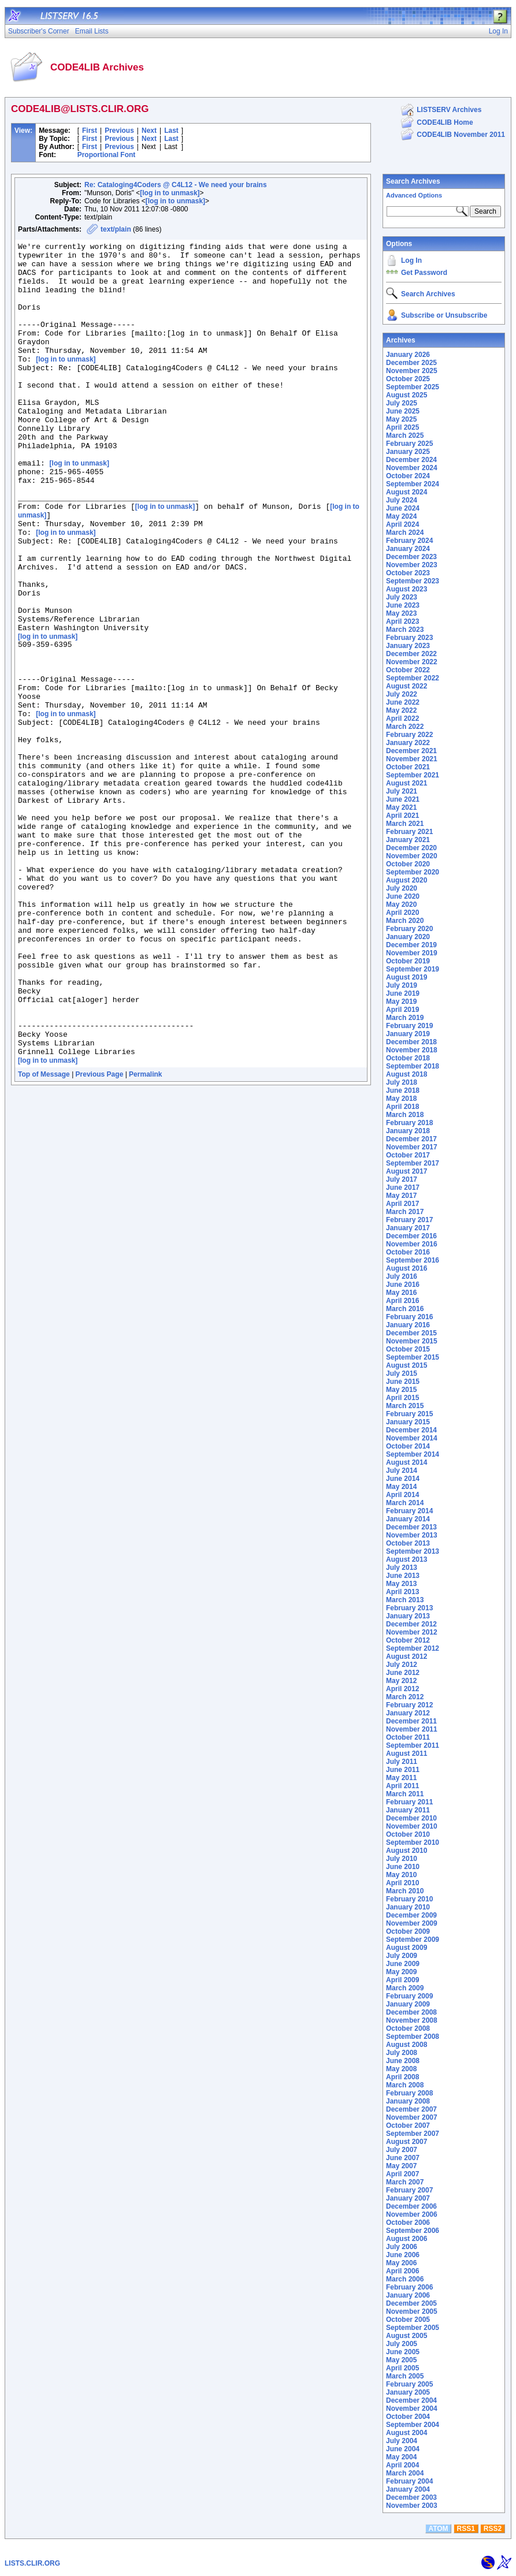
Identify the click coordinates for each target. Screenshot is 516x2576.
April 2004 (402, 2465)
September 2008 (412, 2036)
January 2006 (408, 2295)
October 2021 (408, 767)
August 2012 (406, 1656)
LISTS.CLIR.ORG (32, 2563)
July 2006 (401, 2247)
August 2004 (406, 2433)
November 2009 (411, 1923)
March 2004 (405, 2473)
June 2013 (403, 1576)
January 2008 (408, 2101)
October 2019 (408, 961)
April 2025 (402, 427)
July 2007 (401, 2150)
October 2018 (408, 1058)
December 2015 (411, 1333)
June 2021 (403, 799)
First (89, 130)
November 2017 (411, 1147)
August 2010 (406, 1851)
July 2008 (401, 2053)
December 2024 (411, 460)
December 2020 (411, 848)
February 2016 (409, 1317)
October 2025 (408, 379)
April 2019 (402, 1010)
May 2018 (401, 1099)
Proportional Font (106, 155)
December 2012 (411, 1624)
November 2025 (411, 371)
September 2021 (412, 775)
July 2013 (401, 1568)
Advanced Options (414, 195)
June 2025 (403, 411)
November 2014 (411, 1438)
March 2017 (405, 1212)
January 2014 (408, 1519)
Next (149, 130)
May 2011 (401, 1778)
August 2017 (406, 1171)
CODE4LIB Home (445, 122)
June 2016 (403, 1284)
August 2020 (406, 880)
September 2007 (412, 2134)
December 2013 (411, 1527)
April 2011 (402, 1786)
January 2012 (408, 1713)
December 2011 (411, 1721)
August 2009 (406, 1948)
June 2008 (403, 2061)
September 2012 (412, 1648)
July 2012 (401, 1665)
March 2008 (405, 2085)
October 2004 (408, 2417)
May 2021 (401, 807)
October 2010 (408, 1834)
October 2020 (408, 864)
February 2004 (409, 2481)
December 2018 (411, 1042)
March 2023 (405, 630)
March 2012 (405, 1697)
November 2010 (411, 1826)
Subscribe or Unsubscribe (444, 315)
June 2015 (403, 1382)
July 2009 (401, 1956)
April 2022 (402, 718)
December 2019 (411, 945)
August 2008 (406, 2045)
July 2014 (401, 1470)
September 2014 (412, 1454)
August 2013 (406, 1559)
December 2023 (411, 557)
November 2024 (411, 468)
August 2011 (406, 1753)
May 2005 (401, 2360)
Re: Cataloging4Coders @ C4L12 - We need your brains (175, 185)
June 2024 (403, 508)
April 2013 (402, 1592)
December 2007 (411, 2109)
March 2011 (405, 1794)
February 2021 (409, 832)
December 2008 (411, 2012)
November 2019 (411, 953)
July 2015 (401, 1373)
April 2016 (402, 1301)
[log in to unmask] (169, 193)
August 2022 (406, 686)
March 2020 (405, 921)
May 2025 (401, 419)
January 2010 (408, 1907)
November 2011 (411, 1729)
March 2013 (405, 1600)
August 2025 (406, 395)
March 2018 (405, 1115)
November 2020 (411, 856)
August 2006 (406, 2239)
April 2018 (402, 1107)
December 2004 (411, 2400)
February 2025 (409, 444)
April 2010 (402, 1883)
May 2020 (401, 904)
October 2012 (408, 1640)
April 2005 (402, 2368)
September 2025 (412, 387)
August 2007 (406, 2142)
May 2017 (401, 1196)
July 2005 (401, 2344)
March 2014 (405, 1503)
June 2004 (403, 2449)
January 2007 (408, 2198)
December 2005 (411, 2303)
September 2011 (412, 1745)
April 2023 (402, 621)
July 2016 (401, 1276)
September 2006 (412, 2231)
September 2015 (412, 1357)
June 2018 (403, 1090)
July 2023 (401, 597)
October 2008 (408, 2028)
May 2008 (401, 2069)
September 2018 (412, 1066)
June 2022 (403, 702)
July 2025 (401, 403)
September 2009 (412, 1939)
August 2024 (406, 492)
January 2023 (408, 646)
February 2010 (409, 1899)
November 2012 (411, 1632)
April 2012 (402, 1689)
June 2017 (403, 1187)
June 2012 (403, 1673)
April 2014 (402, 1495)
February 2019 (409, 1026)
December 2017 (411, 1139)
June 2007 (403, 2158)
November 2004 (411, 2408)
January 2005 (408, 2392)
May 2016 (401, 1293)
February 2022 (409, 735)
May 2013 (401, 1584)
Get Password (424, 273)
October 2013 (408, 1543)
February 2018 (409, 1123)
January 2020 (408, 937)
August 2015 (406, 1365)
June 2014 (403, 1479)
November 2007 (411, 2117)
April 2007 (402, 2174)
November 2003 (411, 2505)
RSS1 (466, 2529)
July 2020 (401, 888)
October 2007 (408, 2125)
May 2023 (401, 613)
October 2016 (408, 1252)
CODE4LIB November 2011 (461, 135)
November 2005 (411, 2311)
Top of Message (44, 1235)
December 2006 (411, 2206)
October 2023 (408, 573)
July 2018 (401, 1082)
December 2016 (411, 1236)
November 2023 (411, 565)
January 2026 (408, 355)
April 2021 (402, 815)
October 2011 (408, 1737)
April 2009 (402, 1980)
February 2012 (409, 1705)
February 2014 (409, 1511)
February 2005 (409, 2384)
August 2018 (406, 1074)
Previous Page (100, 1235)
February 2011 (409, 1802)
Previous (119, 130)
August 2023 (406, 589)
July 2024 (401, 500)
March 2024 (405, 532)
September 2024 (412, 484)
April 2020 (402, 913)
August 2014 (406, 1462)
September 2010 (412, 1842)
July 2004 (401, 2441)
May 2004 (401, 2457)
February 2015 (409, 1414)
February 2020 (409, 929)
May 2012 (401, 1681)
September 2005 (412, 2328)
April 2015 (402, 1398)
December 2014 (411, 1430)
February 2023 (409, 638)
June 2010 (403, 1867)
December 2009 (411, 1915)
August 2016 (406, 1268)
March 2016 (405, 1309)
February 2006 (409, 2287)
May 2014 (401, 1487)
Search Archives (413, 181)
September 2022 (412, 678)
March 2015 (405, 1406)
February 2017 (409, 1220)
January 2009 (408, 2004)
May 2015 (401, 1390)
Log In (411, 260)
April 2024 (402, 524)
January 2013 (408, 1616)
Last (171, 130)
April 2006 (402, 2271)
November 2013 (411, 1535)
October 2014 (408, 1446)
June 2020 (403, 896)
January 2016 (408, 1325)
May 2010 (401, 1875)
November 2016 (411, 1244)
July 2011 (401, 1762)
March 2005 (405, 2376)
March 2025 (405, 435)
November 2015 (411, 1341)
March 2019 (405, 1018)
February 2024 (409, 541)
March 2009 (405, 1988)
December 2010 (411, 1818)
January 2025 (408, 452)
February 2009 (409, 1996)
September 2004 (412, 2425)
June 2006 (403, 2255)
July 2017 (401, 1179)
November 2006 (411, 2214)
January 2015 (408, 1422)
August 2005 (406, 2336)
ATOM (438, 2529)
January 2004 (408, 2489)
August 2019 (406, 977)
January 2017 (408, 1228)
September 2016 (412, 1260)
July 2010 (401, 1859)
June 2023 (403, 605)
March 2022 (405, 727)
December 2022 (411, 654)
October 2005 (408, 2320)
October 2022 (408, 670)
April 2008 (402, 2077)
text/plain (116, 229)
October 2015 (408, 1349)
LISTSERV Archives (449, 110)
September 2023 (412, 581)
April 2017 (402, 1204)
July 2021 (401, 791)
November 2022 (411, 662)
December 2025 (411, 363)
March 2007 (405, 2182)
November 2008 (411, 2020)
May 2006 (401, 2263)
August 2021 (406, 783)
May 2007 (401, 2166)
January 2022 (408, 743)
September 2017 (412, 1163)
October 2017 (408, 1155)
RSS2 (493, 2529)
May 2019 (401, 1001)
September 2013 (412, 1551)
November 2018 (411, 1050)
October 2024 (408, 476)
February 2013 (409, 1608)
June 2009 (403, 1964)
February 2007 (409, 2190)
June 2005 (403, 2352)
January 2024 (408, 549)
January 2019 (408, 1034)
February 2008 (409, 2093)
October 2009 (408, 1931)
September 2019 (412, 969)
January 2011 (408, 1810)
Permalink (145, 1235)
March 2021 (405, 824)
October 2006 (408, 2222)
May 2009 (401, 1972)
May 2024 (401, 516)
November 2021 (411, 759)
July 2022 (401, 694)
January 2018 (408, 1131)
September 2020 (412, 872)
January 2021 (408, 840)
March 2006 (405, 2279)
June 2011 (403, 1770)
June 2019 (403, 993)
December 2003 (411, 2497)
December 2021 (411, 751)
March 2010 (405, 1891)
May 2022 (401, 710)
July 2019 (401, 985)
